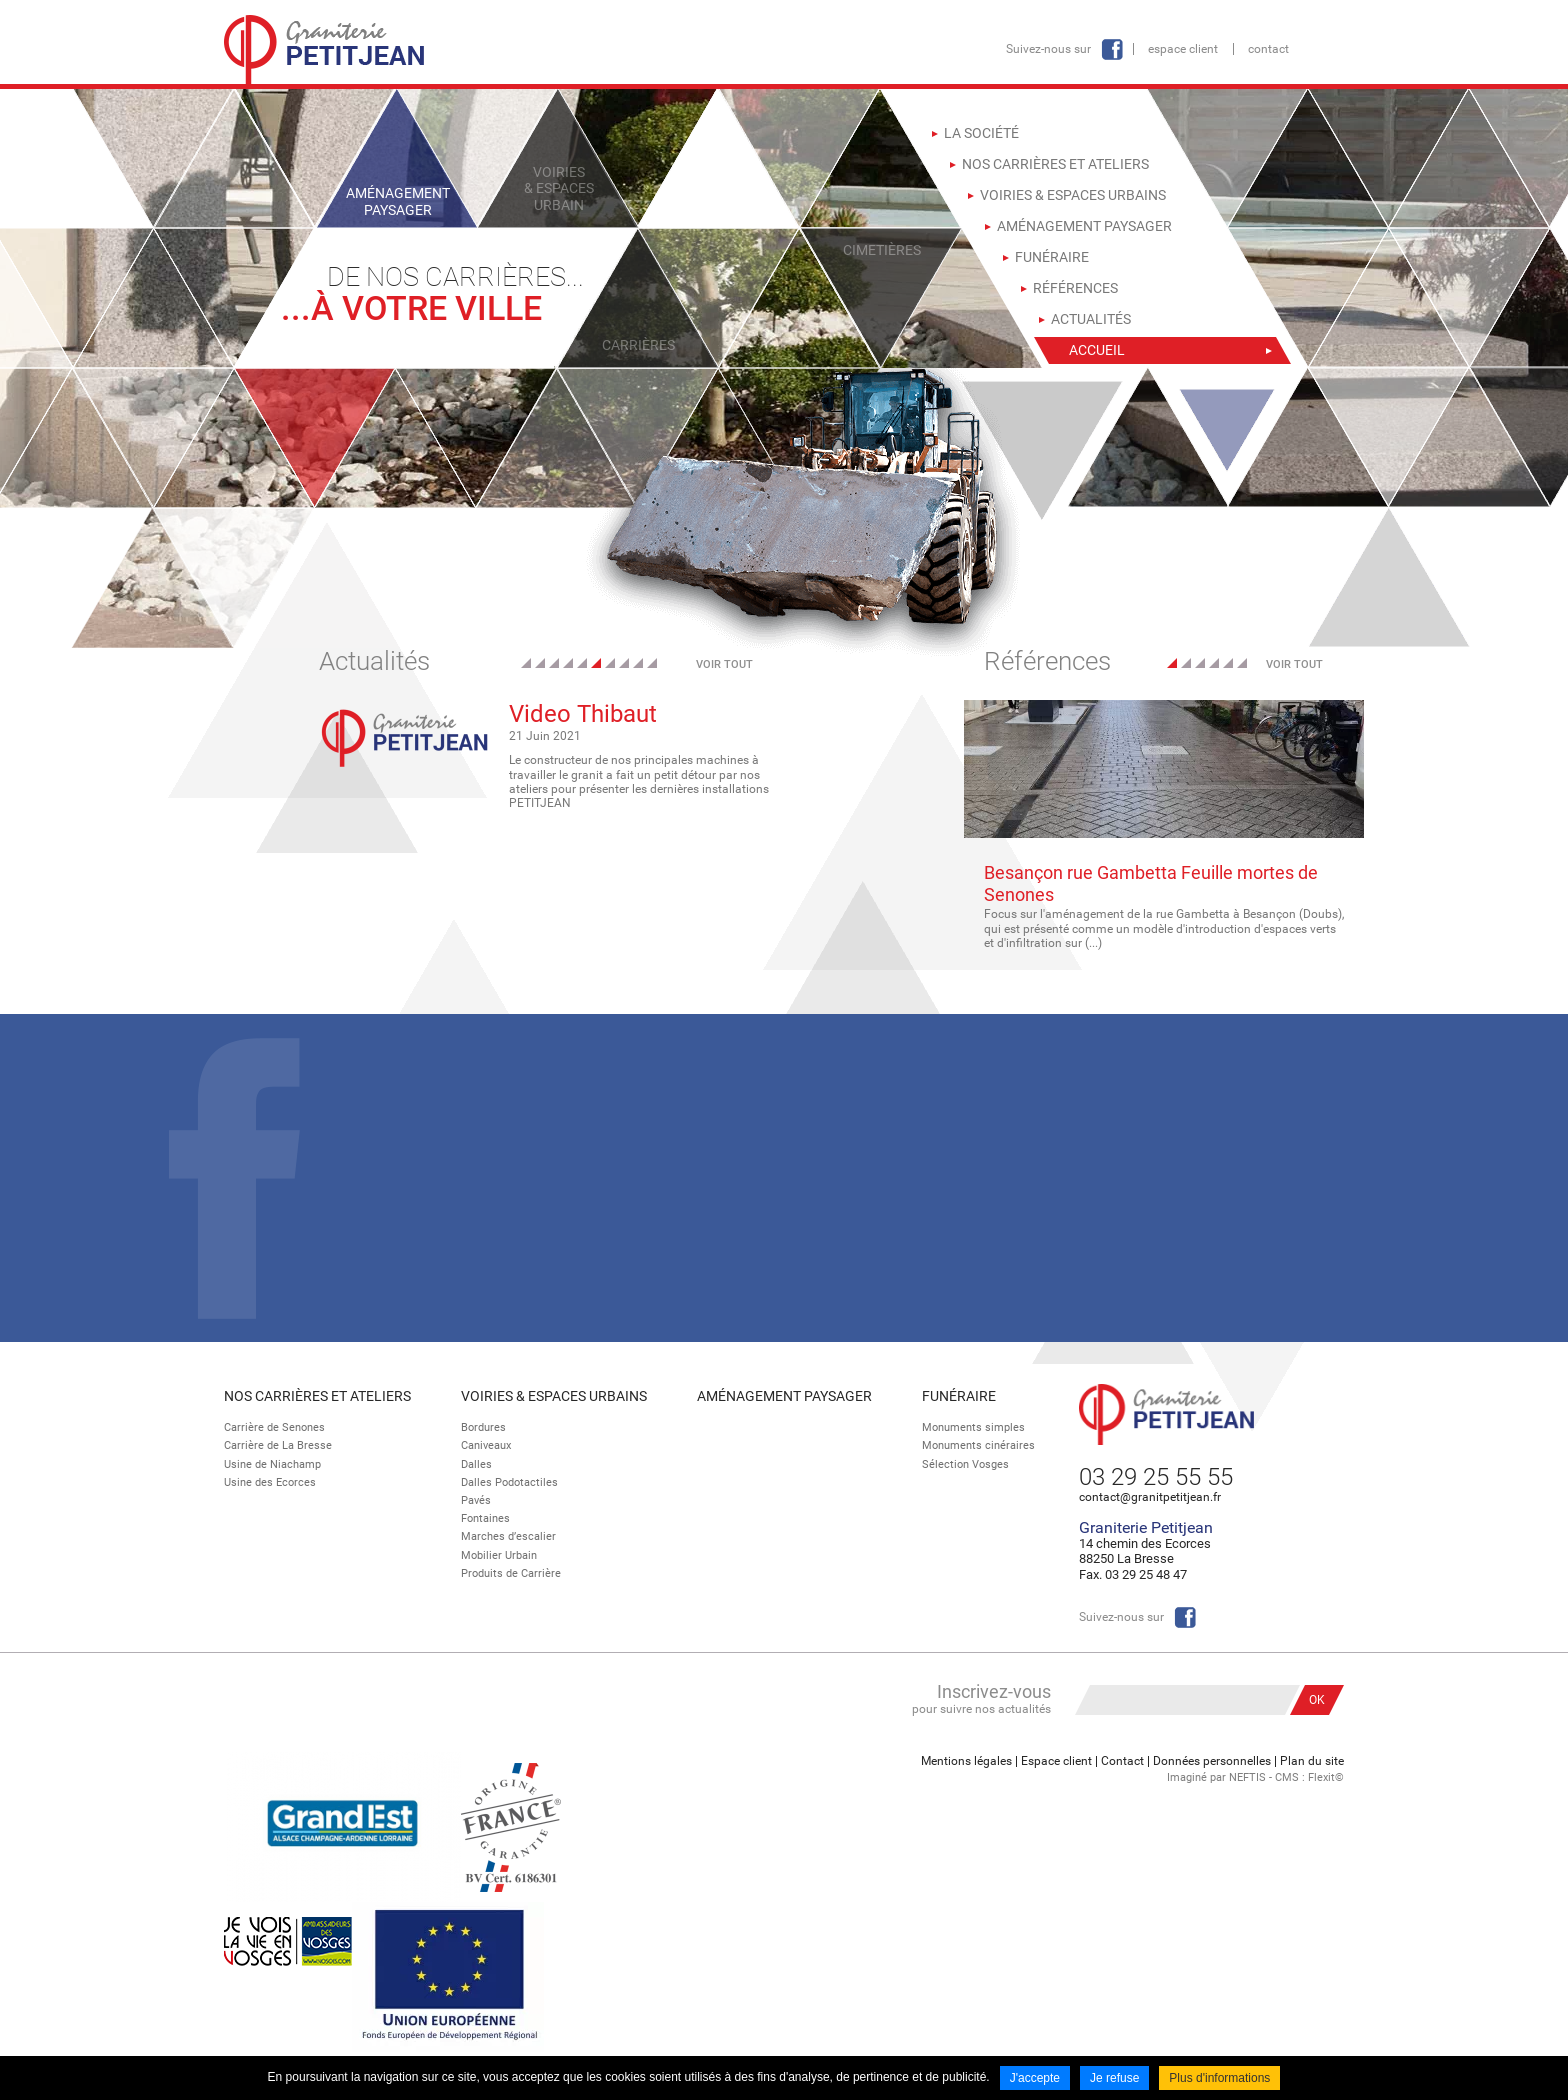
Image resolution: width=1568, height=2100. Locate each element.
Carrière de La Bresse (278, 1445)
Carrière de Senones (274, 1427)
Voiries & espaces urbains (554, 1396)
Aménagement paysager (784, 1396)
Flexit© (1326, 1777)
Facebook (1112, 49)
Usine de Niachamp (272, 1464)
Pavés (476, 1500)
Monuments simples (973, 1427)
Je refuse (1114, 2078)
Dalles (476, 1464)
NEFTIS (1247, 1777)
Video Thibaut (583, 714)
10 (652, 663)
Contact (1268, 49)
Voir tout (724, 664)
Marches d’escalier (508, 1536)
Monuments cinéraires (978, 1445)
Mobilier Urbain (499, 1555)
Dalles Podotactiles (509, 1482)
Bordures (483, 1427)
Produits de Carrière (511, 1573)
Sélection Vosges (965, 1464)
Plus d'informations (1219, 2078)
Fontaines (485, 1518)
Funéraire (959, 1396)
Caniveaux (486, 1445)
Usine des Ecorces (270, 1482)
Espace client (1183, 49)
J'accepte (1035, 2078)
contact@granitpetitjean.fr (1150, 1497)
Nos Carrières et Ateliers (317, 1396)
